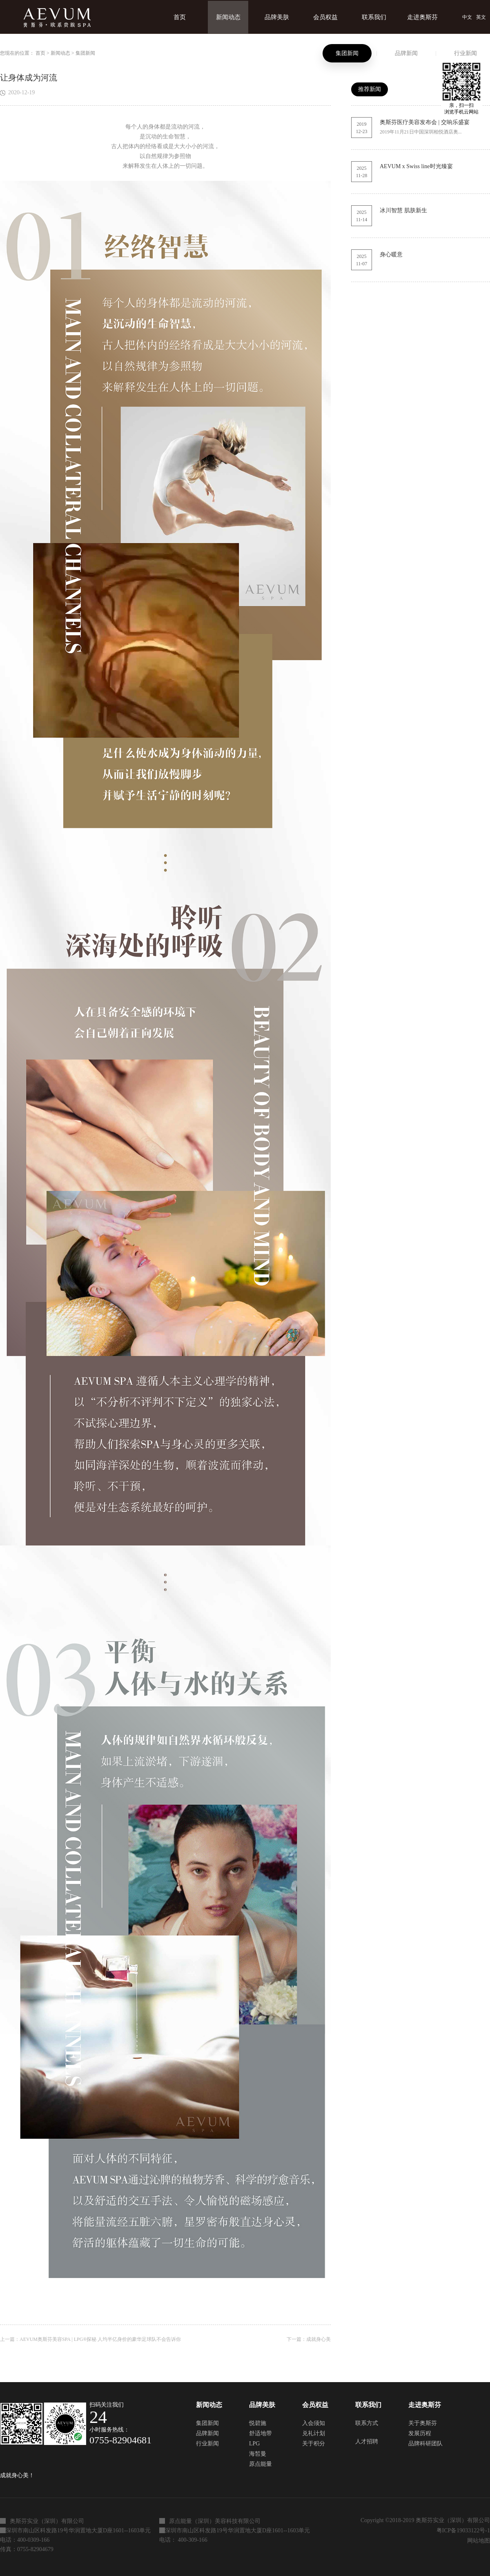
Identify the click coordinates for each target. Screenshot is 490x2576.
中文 (467, 17)
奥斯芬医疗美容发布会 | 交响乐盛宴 (425, 122)
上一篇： (90, 2339)
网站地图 (477, 2541)
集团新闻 (85, 53)
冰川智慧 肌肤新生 (403, 210)
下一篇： (309, 2339)
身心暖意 (391, 254)
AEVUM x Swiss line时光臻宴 (416, 166)
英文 (481, 17)
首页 (180, 17)
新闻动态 (60, 53)
